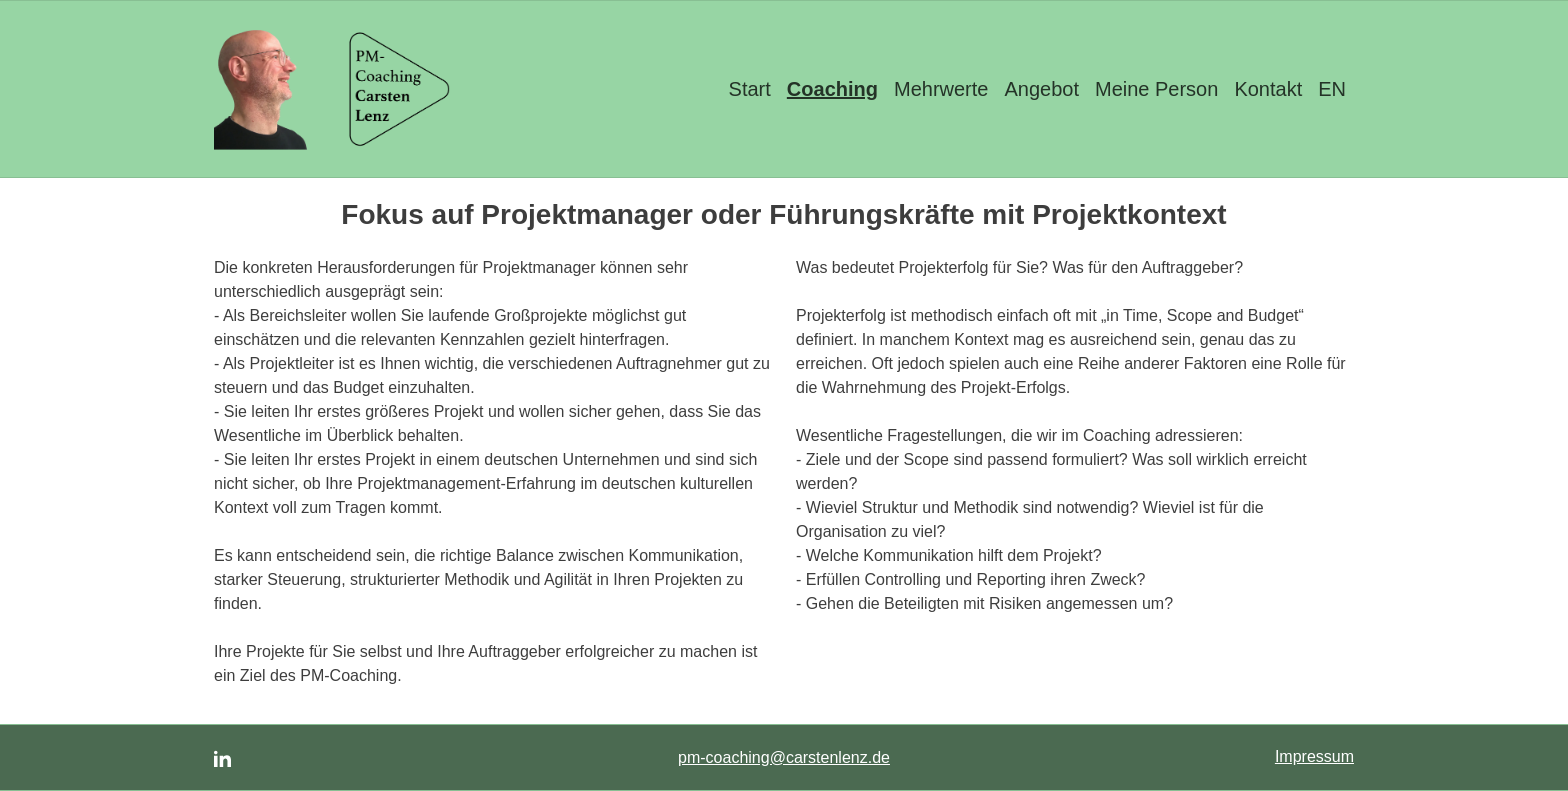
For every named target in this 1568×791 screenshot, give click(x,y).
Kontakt (1268, 89)
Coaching (832, 89)
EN (1332, 89)
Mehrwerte (941, 89)
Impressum (1314, 756)
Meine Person (1156, 89)
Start (750, 89)
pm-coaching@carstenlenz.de (784, 757)
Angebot (1041, 89)
